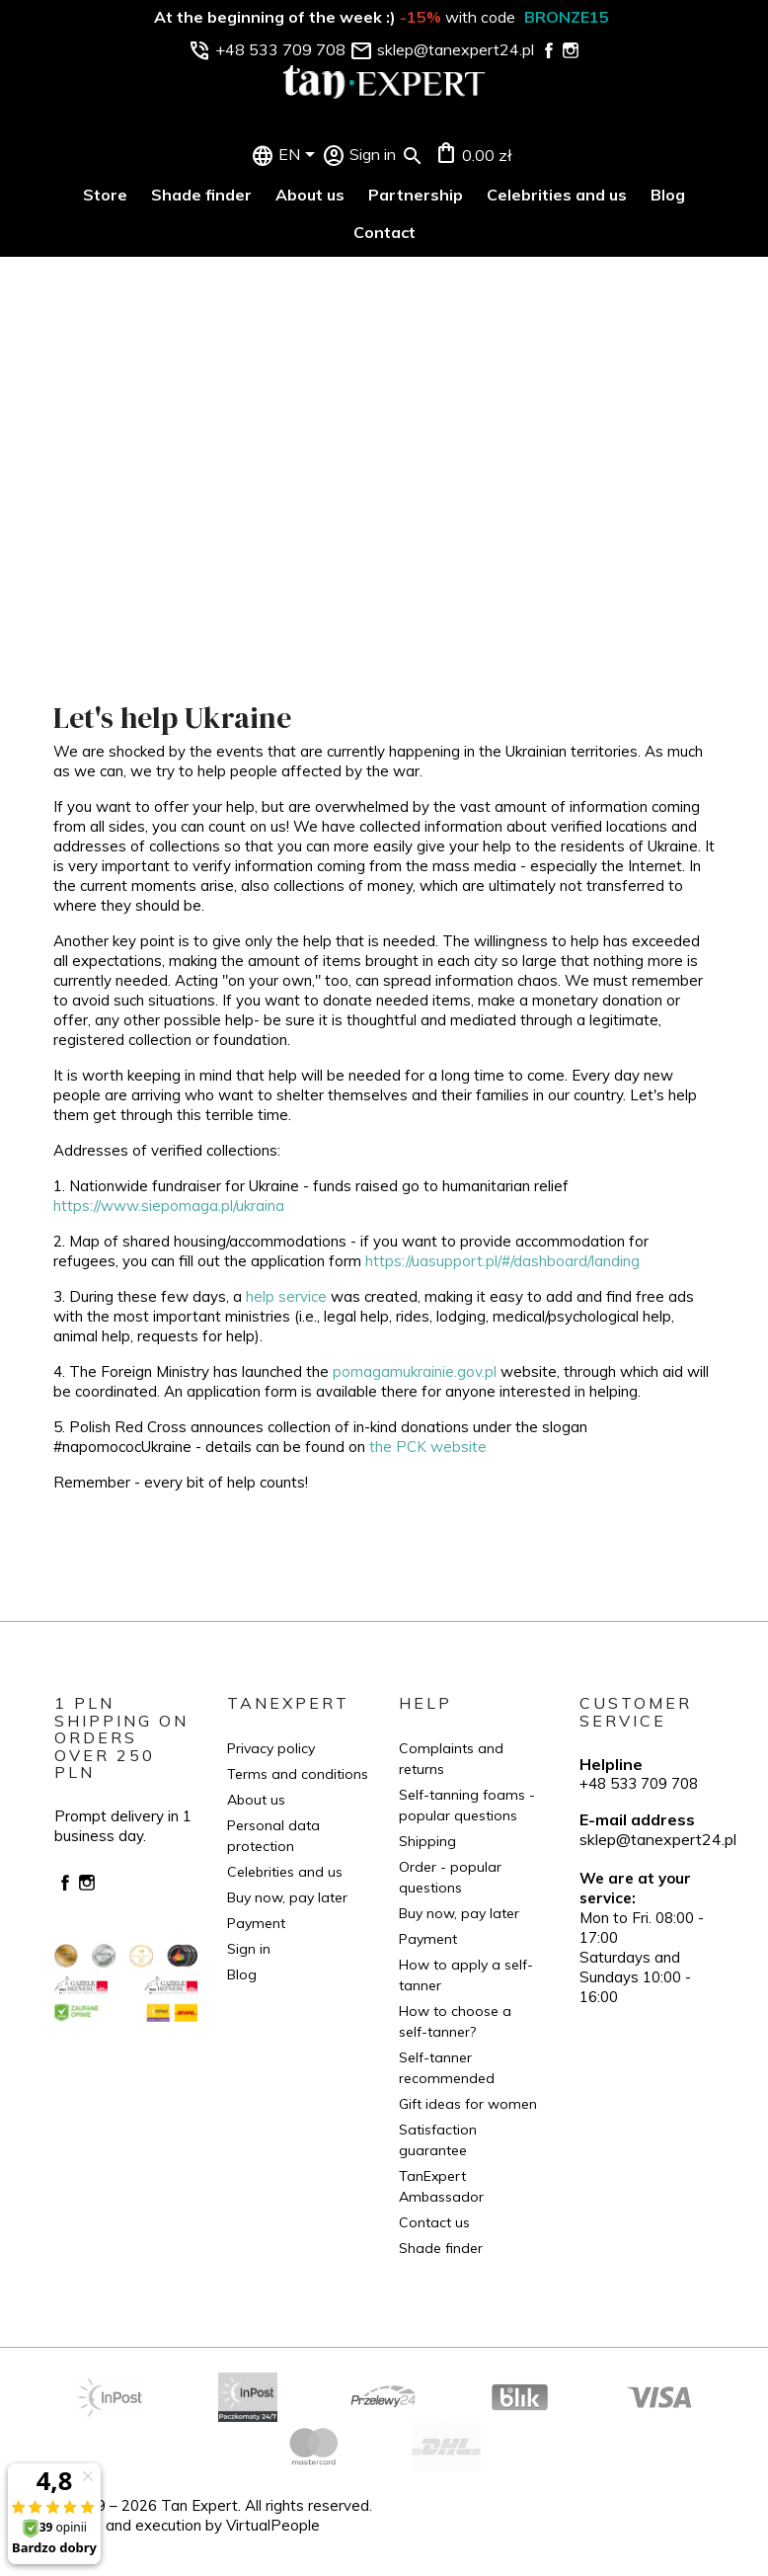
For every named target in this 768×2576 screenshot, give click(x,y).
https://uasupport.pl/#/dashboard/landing (502, 1260)
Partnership (415, 194)
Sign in (248, 1949)
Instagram (87, 1882)
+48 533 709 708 (638, 1783)
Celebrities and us (557, 194)
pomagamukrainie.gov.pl (415, 1371)
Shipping (427, 1841)
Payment (256, 1923)
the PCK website (428, 1446)
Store (105, 194)
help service (286, 1296)
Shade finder (201, 194)
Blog (668, 194)
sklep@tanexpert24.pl (657, 1839)
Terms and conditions (297, 1774)
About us (310, 194)
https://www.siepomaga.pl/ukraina (168, 1205)
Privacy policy (271, 1748)
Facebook (65, 1882)
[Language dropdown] (300, 156)
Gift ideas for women (468, 2104)
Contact (384, 232)
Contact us (434, 2222)
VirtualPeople (273, 2525)
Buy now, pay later (287, 1897)
